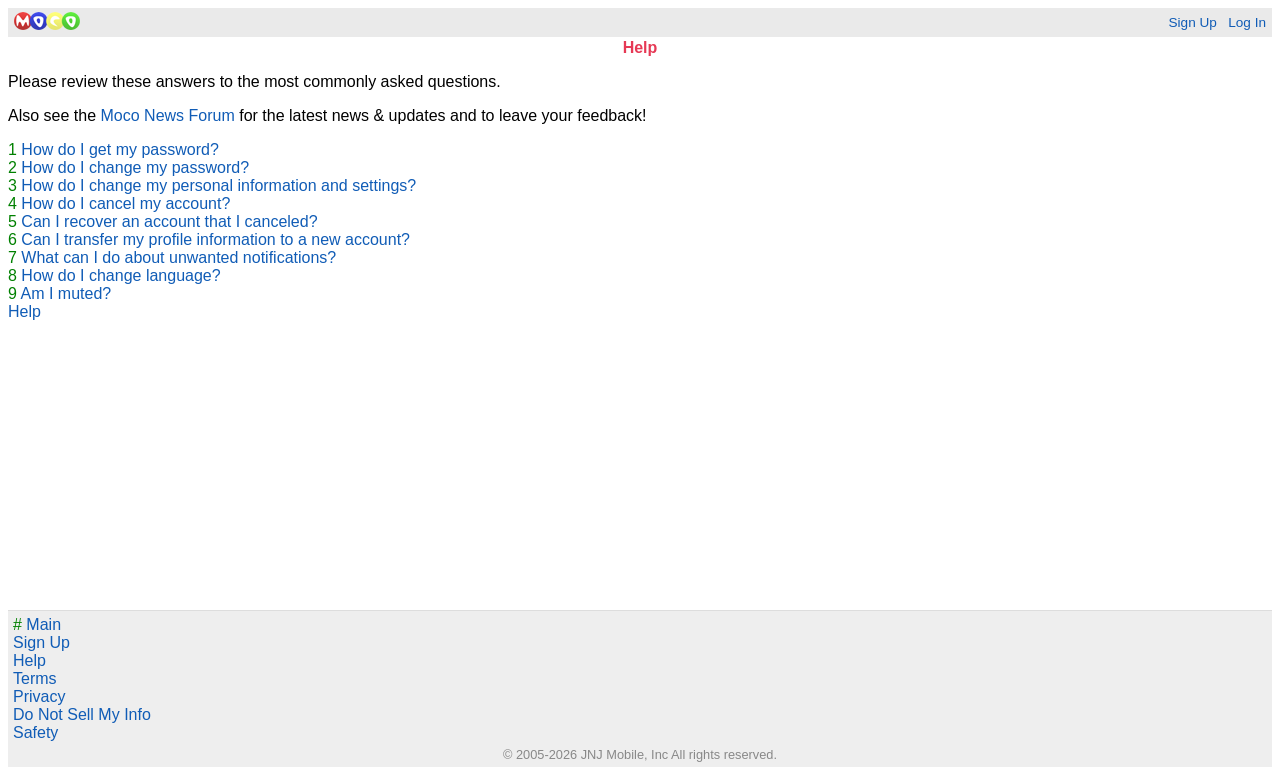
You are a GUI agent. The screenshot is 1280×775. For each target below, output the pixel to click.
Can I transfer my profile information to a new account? (215, 239)
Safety (35, 732)
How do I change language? (120, 275)
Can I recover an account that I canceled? (169, 221)
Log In (1247, 22)
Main (37, 624)
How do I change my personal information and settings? (218, 185)
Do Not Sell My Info (82, 714)
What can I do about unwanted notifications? (178, 257)
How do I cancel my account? (125, 203)
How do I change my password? (135, 167)
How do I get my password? (119, 149)
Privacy (39, 696)
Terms (35, 678)
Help (24, 311)
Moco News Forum (168, 115)
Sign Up (1192, 22)
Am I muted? (65, 293)
